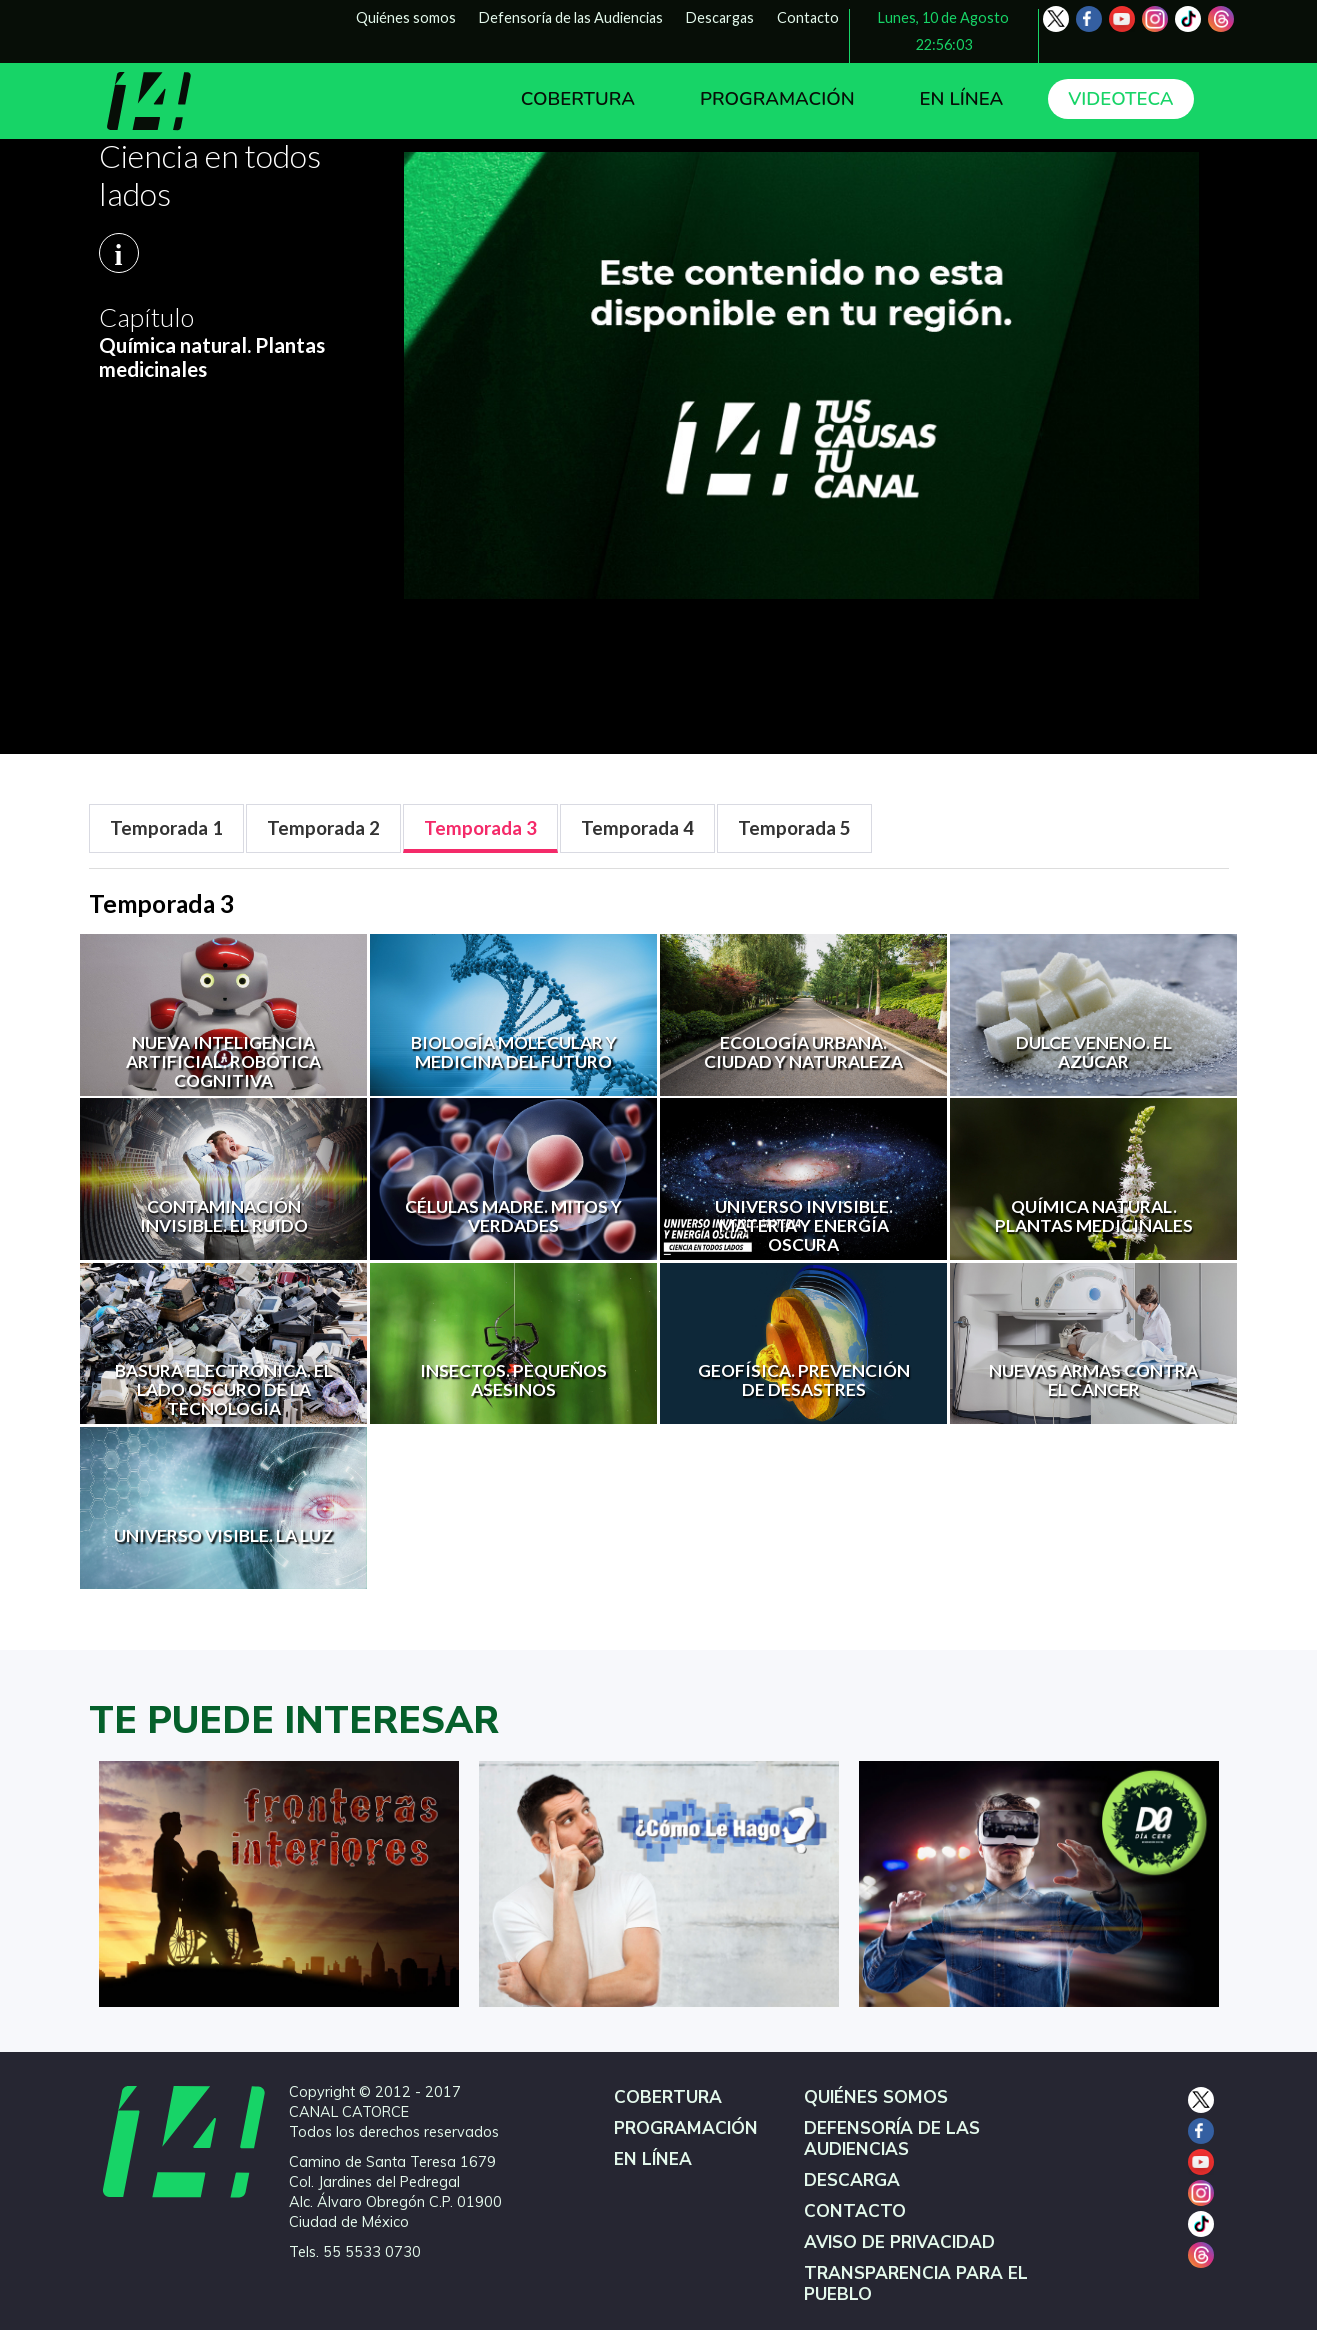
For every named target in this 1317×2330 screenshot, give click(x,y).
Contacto (808, 17)
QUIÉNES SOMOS (876, 2097)
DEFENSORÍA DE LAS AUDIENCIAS (892, 2139)
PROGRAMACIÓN (777, 99)
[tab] (166, 828)
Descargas (720, 17)
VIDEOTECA (1120, 99)
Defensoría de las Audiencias (571, 17)
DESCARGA (852, 2180)
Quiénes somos (406, 17)
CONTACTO (855, 2211)
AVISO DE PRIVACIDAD (899, 2242)
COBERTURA (578, 99)
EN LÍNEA (962, 99)
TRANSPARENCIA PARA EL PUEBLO (916, 2284)
